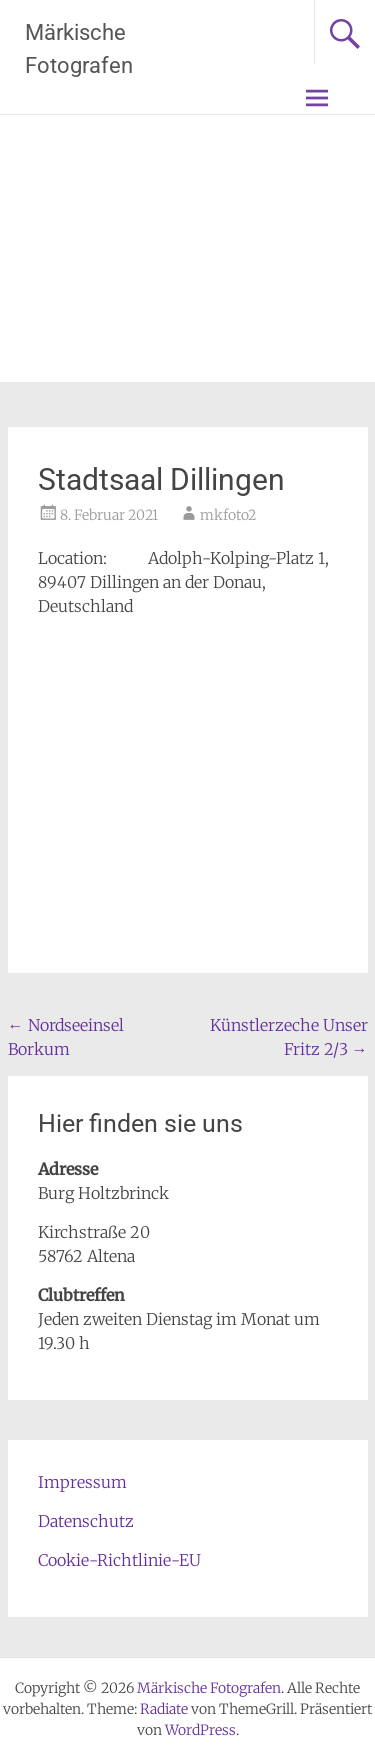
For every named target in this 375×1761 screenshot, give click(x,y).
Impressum (82, 1482)
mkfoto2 (228, 515)
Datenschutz (86, 1521)
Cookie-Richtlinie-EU (119, 1560)
